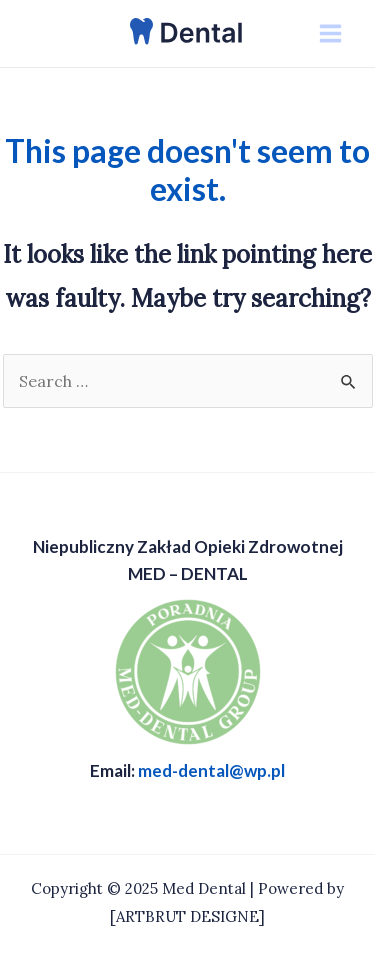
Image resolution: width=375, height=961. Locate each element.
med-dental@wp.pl (211, 770)
